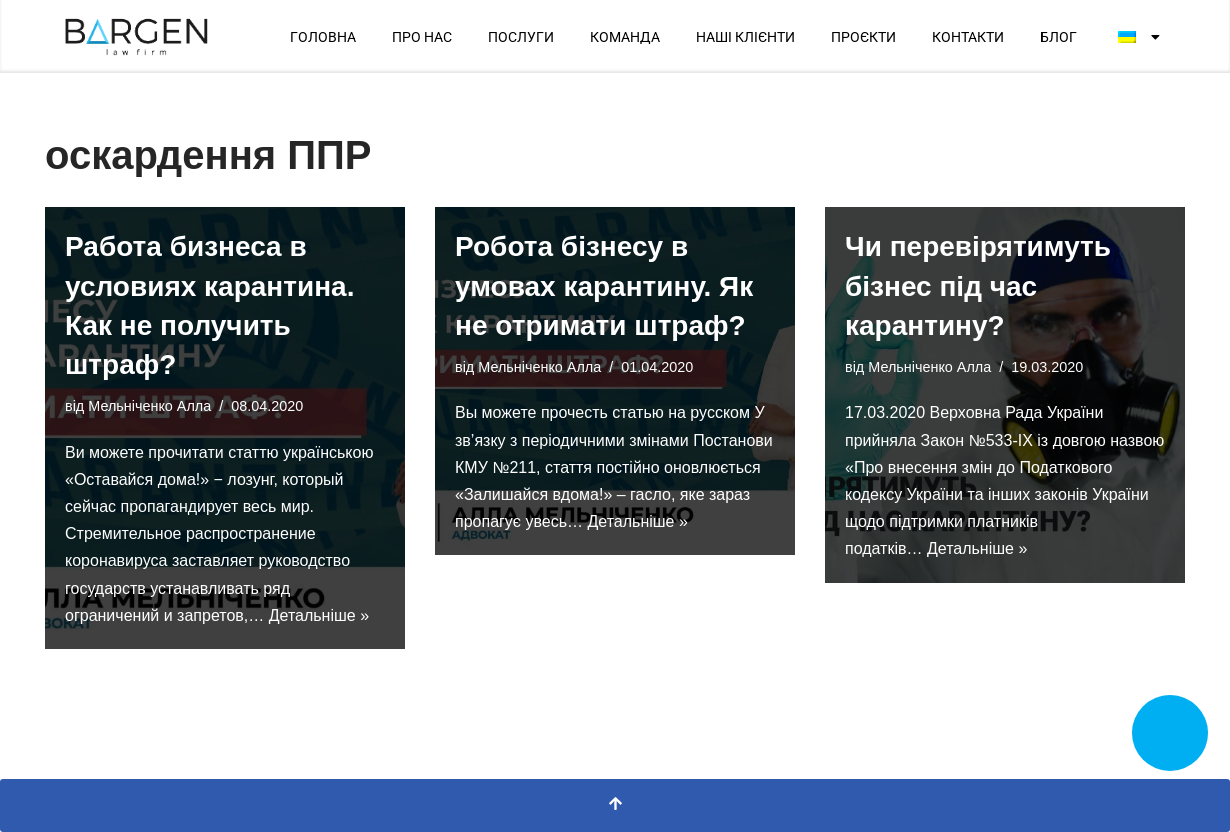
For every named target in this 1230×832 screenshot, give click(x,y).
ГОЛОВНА (323, 37)
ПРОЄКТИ (863, 37)
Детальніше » (319, 615)
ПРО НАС (422, 37)
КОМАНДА (625, 37)
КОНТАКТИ (968, 37)
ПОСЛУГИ (521, 37)
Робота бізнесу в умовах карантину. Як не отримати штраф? (604, 285)
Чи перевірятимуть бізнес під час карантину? (978, 285)
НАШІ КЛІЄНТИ (745, 37)
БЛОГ (1058, 37)
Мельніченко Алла (149, 406)
